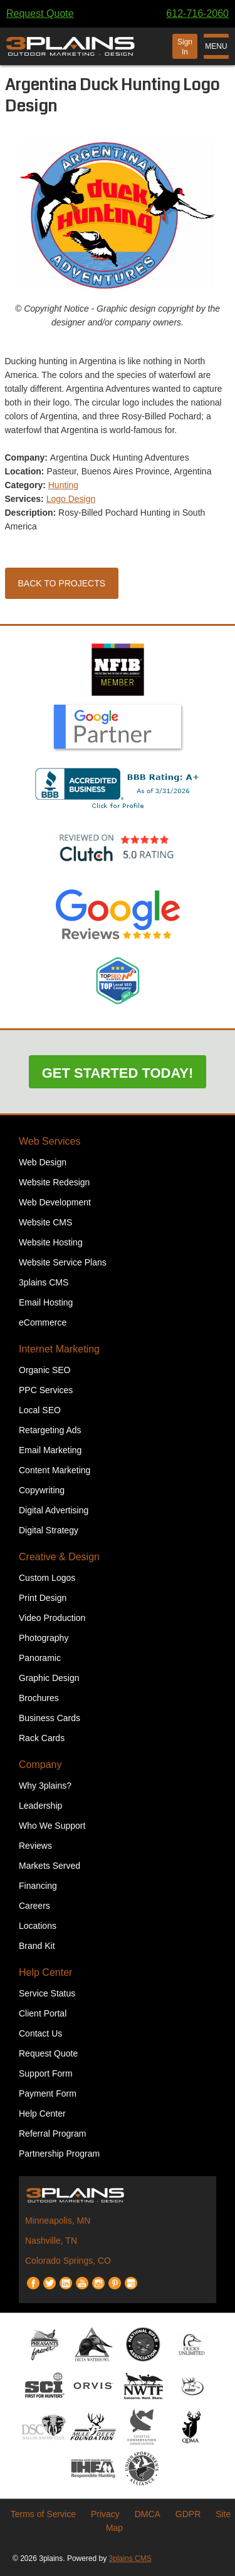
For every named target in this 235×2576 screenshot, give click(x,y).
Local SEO (40, 1410)
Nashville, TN (51, 2241)
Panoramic (40, 1658)
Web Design (42, 1162)
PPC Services (46, 1390)
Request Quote (40, 13)
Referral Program (52, 2134)
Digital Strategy (48, 1530)
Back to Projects (62, 583)
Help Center (45, 1972)
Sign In (184, 47)
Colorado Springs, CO (68, 2261)
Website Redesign (54, 1182)
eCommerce (42, 1322)
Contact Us (40, 2033)
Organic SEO (44, 1370)
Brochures (39, 1698)
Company (40, 1764)
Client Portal (42, 2013)
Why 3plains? (45, 1786)
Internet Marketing (59, 1349)
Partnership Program (59, 2154)
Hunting (63, 485)
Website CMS (45, 1222)
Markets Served (49, 1866)
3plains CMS (43, 1282)
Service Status (47, 1993)
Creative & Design (59, 1556)
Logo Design (71, 499)
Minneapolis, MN (57, 2221)
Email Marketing (50, 1450)
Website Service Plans (63, 1262)
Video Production (52, 1618)
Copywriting (42, 1490)
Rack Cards (42, 1738)
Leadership (40, 1806)
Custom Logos (47, 1578)
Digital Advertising (53, 1510)
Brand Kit (37, 1946)
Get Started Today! (118, 1073)
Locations (37, 1926)
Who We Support (52, 1826)
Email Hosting (46, 1302)
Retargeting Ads (50, 1430)
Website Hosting (51, 1242)
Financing (38, 1886)
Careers (34, 1906)
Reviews (35, 1846)
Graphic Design (49, 1678)
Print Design (42, 1598)
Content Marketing (54, 1470)
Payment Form (47, 2093)
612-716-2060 (197, 13)
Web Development (55, 1202)
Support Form (46, 2073)
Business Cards (49, 1718)
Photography (43, 1638)
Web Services (49, 1141)
